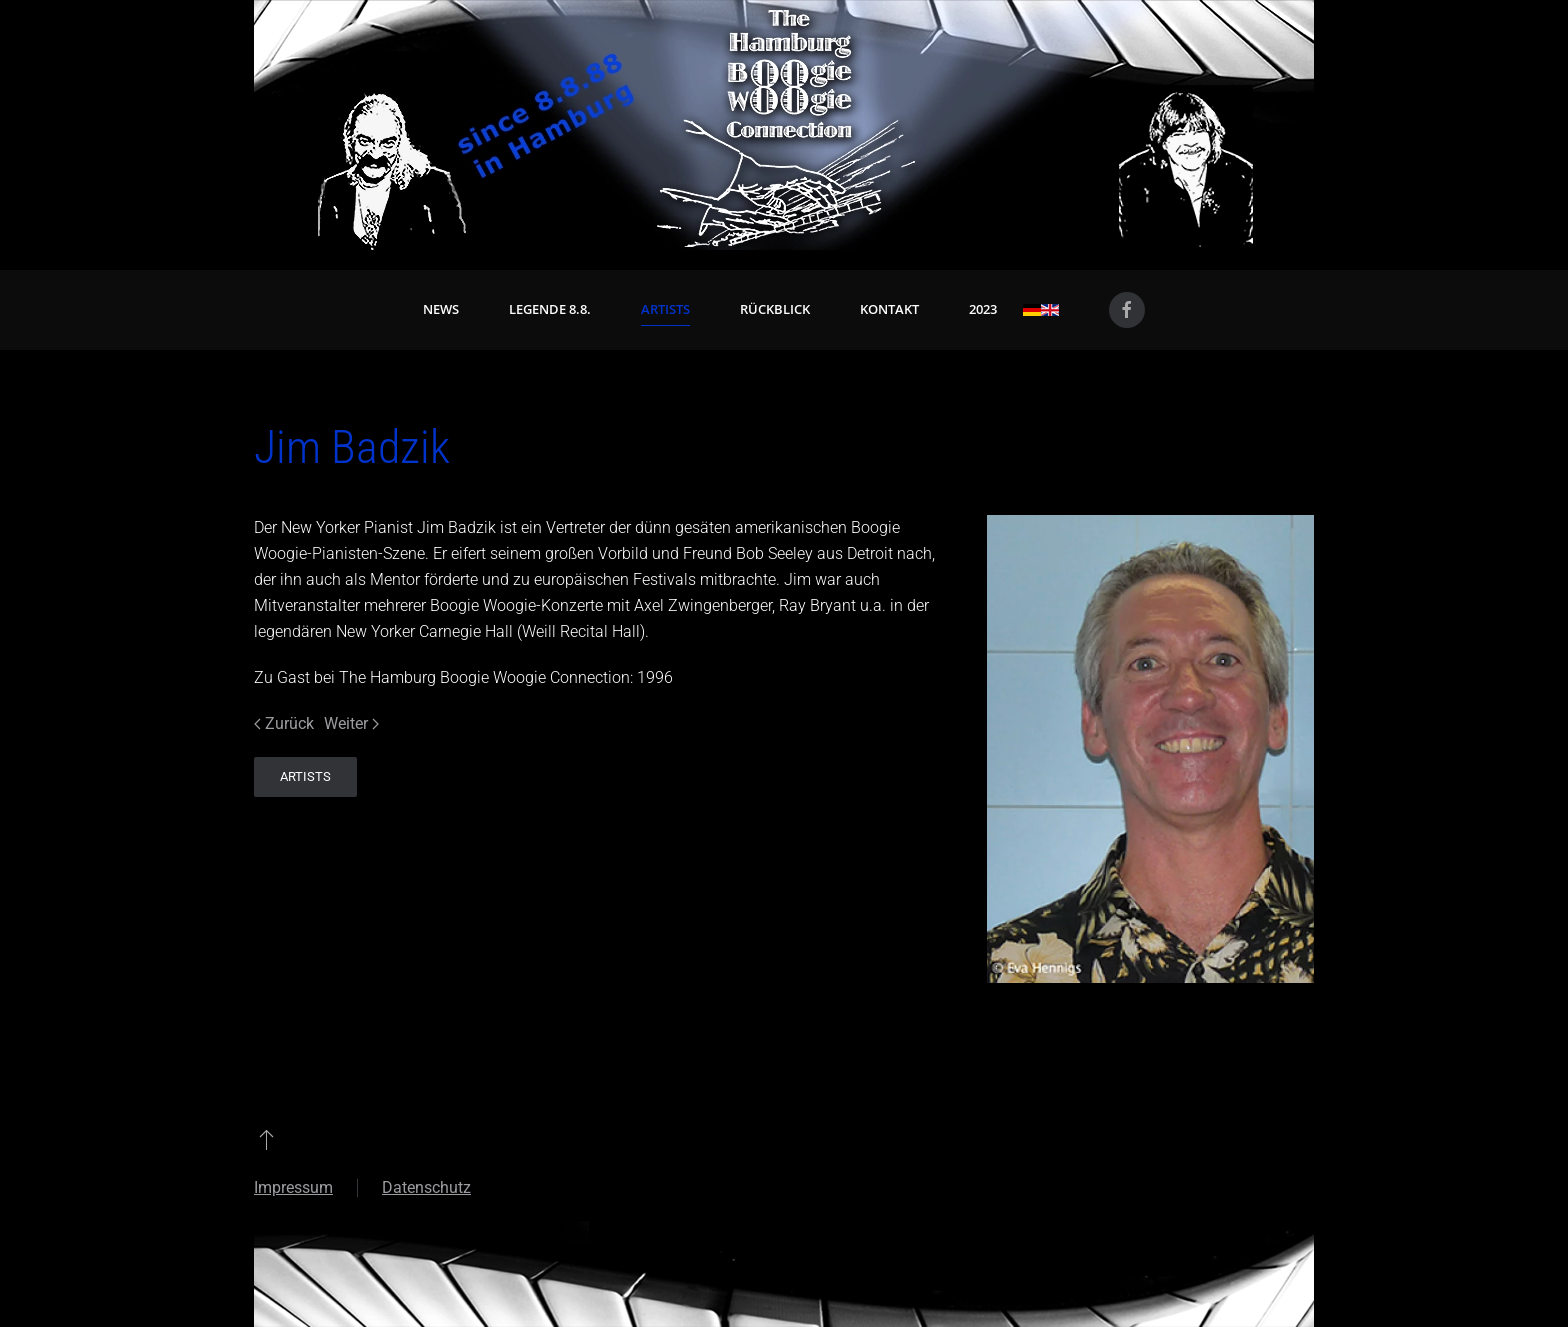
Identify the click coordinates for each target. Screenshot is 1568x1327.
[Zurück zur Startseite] (784, 125)
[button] (266, 1139)
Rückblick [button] (775, 309)
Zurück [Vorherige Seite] (284, 723)
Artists (665, 309)
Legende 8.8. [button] (550, 309)
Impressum (293, 1187)
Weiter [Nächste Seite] (351, 723)
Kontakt (889, 309)
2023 (983, 309)
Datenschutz (426, 1187)
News (441, 309)
